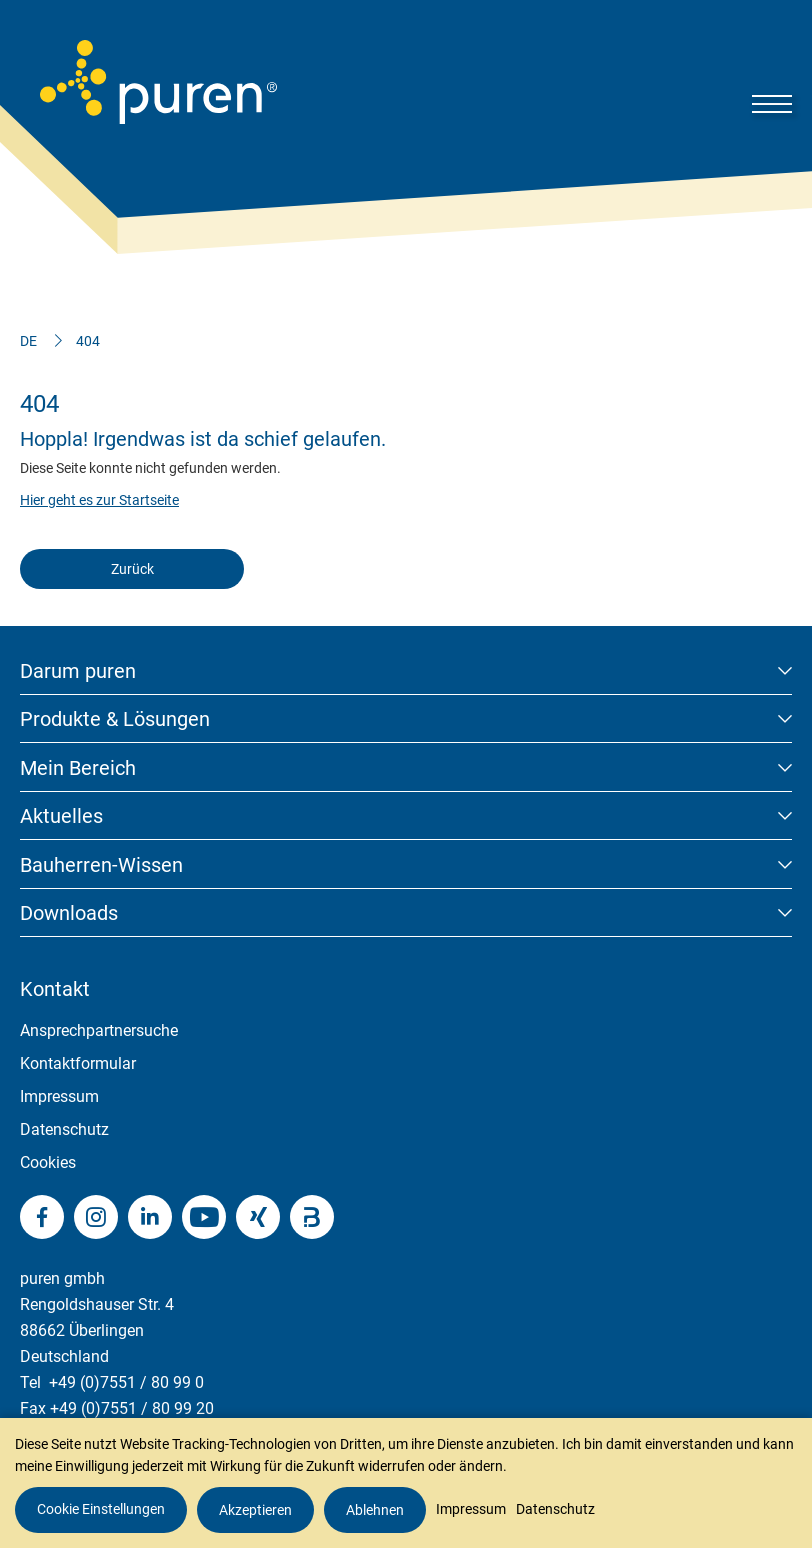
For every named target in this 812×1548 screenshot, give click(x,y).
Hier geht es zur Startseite (99, 500)
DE (28, 341)
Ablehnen (375, 1510)
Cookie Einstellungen (101, 1509)
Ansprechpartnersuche (99, 1030)
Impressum (59, 1096)
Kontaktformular (78, 1063)
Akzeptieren (255, 1510)
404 (88, 341)
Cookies (48, 1162)
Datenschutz (64, 1129)
